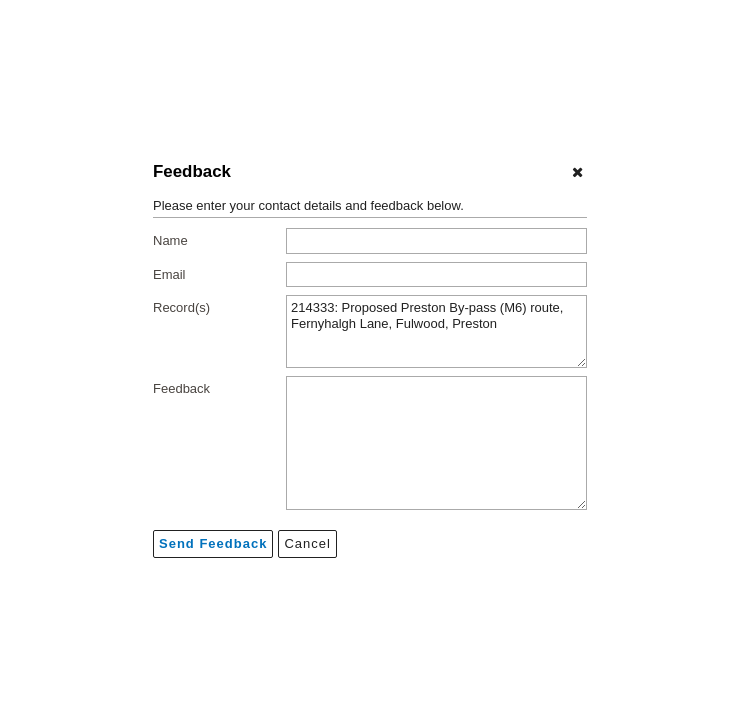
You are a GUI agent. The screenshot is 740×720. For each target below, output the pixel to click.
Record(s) (181, 307)
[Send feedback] (213, 544)
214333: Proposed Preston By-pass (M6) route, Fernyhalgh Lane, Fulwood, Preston (436, 331)
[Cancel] (577, 172)
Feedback (181, 388)
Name (170, 240)
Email (169, 274)
